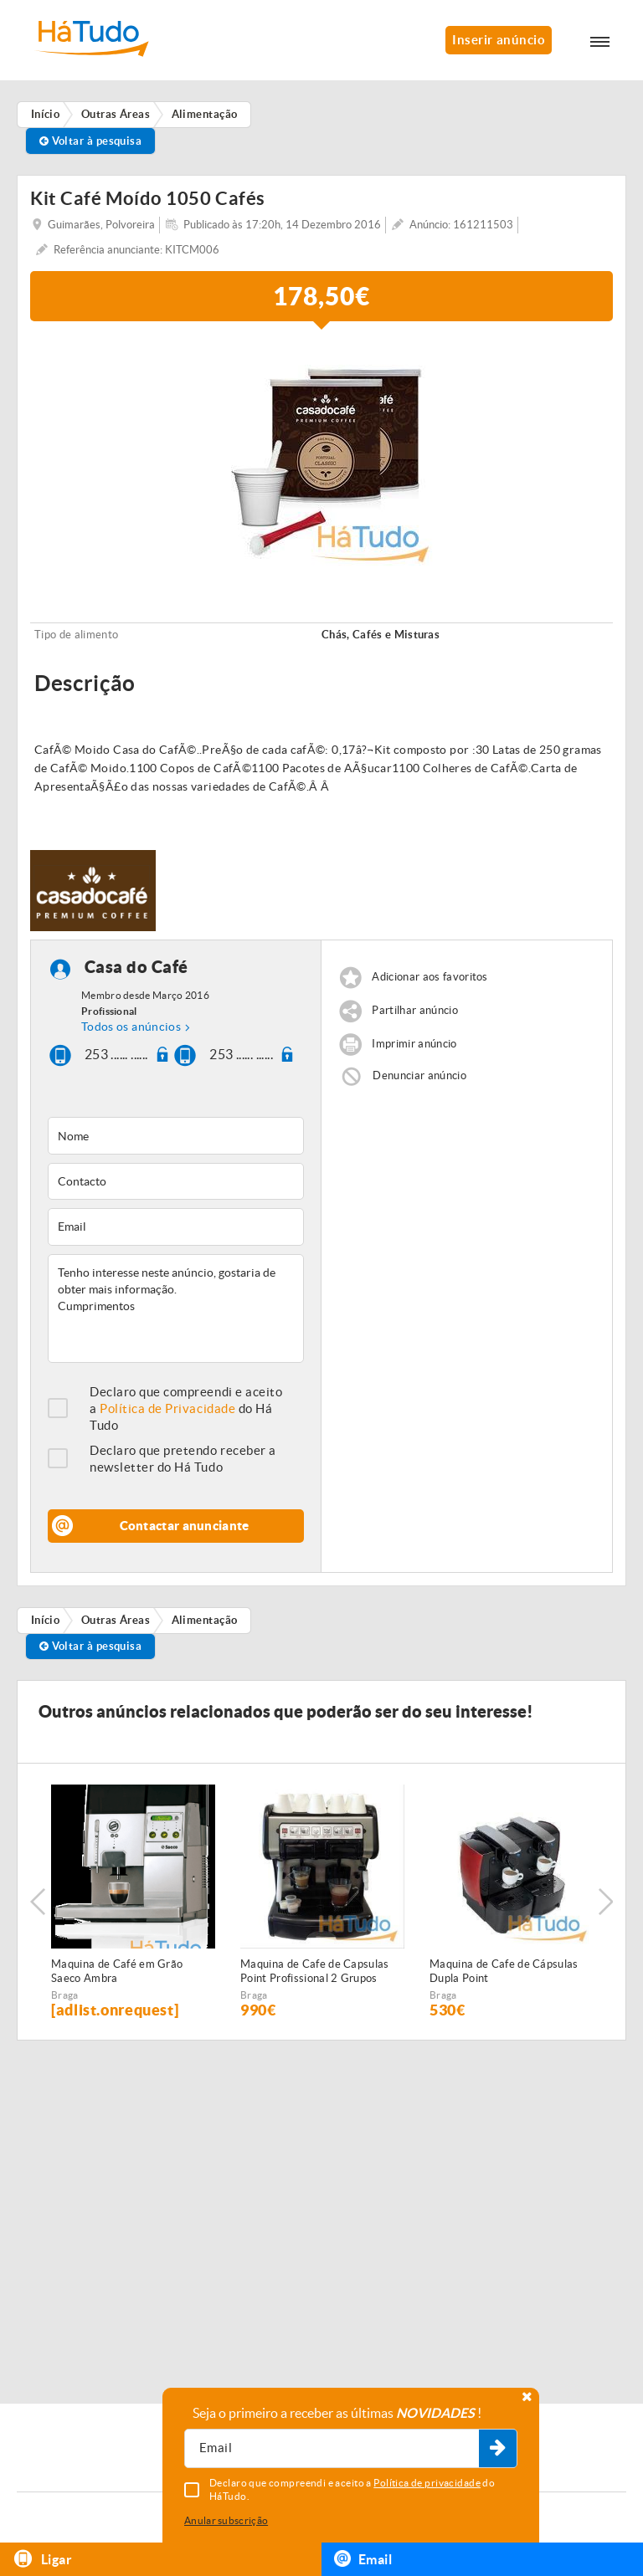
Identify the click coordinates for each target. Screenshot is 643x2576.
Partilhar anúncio (415, 1011)
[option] (321, 455)
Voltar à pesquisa (90, 141)
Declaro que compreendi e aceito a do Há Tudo (186, 1408)
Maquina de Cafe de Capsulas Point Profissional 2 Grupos (314, 1971)
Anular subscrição (226, 2520)
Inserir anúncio (498, 40)
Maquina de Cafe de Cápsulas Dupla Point (504, 1971)
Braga (65, 1995)
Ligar (42, 2558)
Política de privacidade (427, 2482)
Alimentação (205, 1620)
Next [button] (605, 1901)
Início (45, 1620)
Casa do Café (136, 967)
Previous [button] (37, 1901)
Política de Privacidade (167, 1408)
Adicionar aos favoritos (429, 977)
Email (363, 2558)
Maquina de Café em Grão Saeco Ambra (117, 1971)
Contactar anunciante (184, 1525)
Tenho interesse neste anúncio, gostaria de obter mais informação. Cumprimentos (176, 1308)
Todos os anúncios (131, 1026)
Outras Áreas (115, 1620)
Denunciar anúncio (419, 1075)
